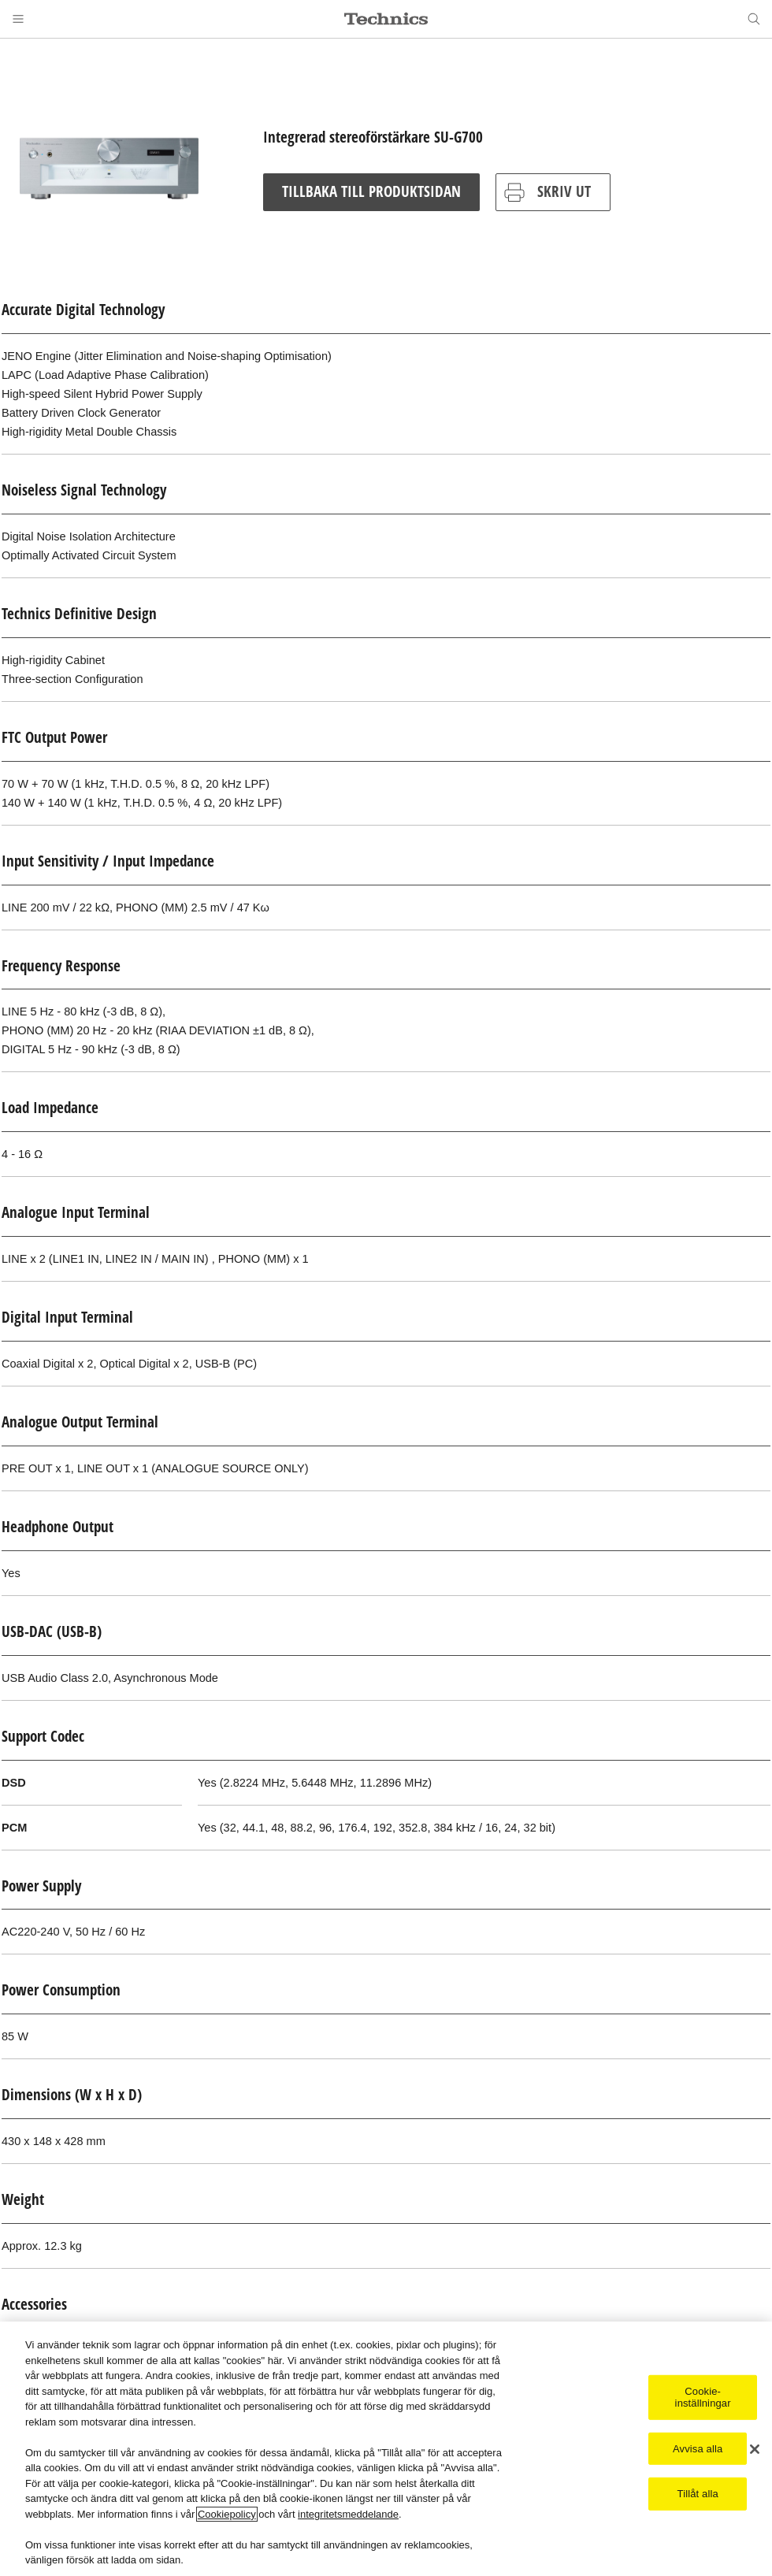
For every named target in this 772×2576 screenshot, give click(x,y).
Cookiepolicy (227, 2515)
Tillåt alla (697, 2494)
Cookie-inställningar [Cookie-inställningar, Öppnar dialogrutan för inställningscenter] (703, 2397)
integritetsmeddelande (348, 2515)
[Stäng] (754, 2449)
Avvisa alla (697, 2449)
